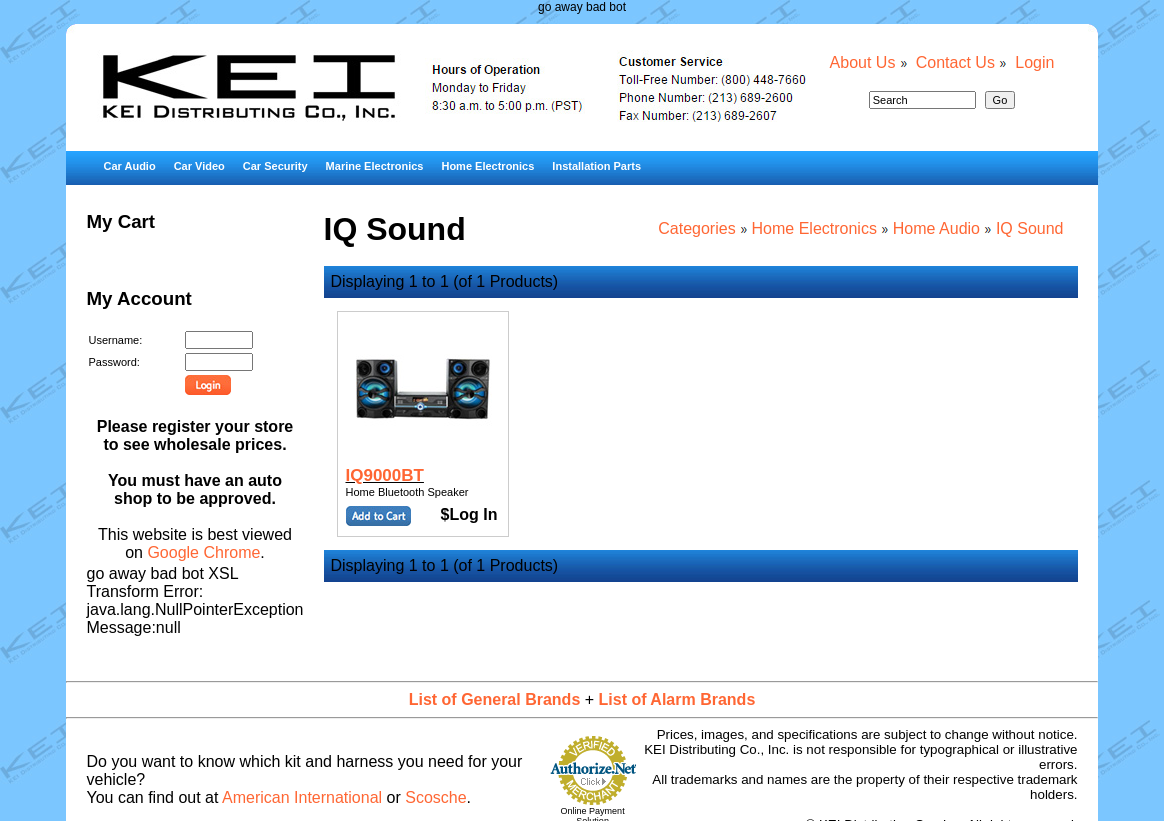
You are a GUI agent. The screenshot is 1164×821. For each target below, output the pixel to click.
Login (1034, 62)
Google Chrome (203, 552)
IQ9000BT (385, 475)
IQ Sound (1030, 228)
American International (302, 797)
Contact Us (955, 62)
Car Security (275, 166)
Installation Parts (596, 166)
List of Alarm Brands (677, 699)
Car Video (199, 166)
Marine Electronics (375, 166)
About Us (863, 62)
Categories (696, 228)
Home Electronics (487, 166)
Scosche (435, 797)
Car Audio (129, 166)
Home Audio (936, 228)
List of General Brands (495, 699)
